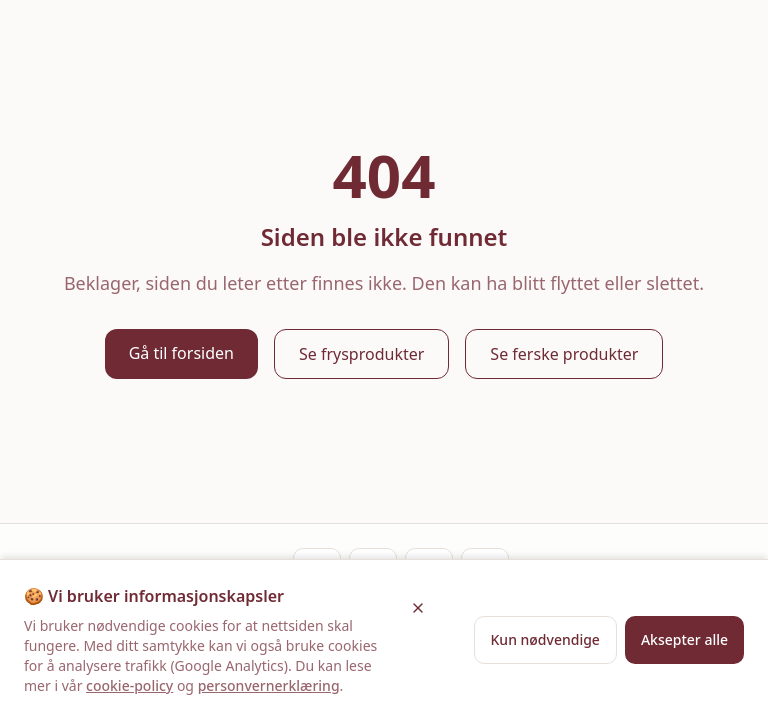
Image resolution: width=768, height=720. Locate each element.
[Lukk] (418, 608)
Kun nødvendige (545, 639)
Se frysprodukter (361, 354)
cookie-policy (129, 685)
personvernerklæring (269, 685)
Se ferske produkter (564, 354)
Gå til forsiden (181, 353)
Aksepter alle (684, 639)
